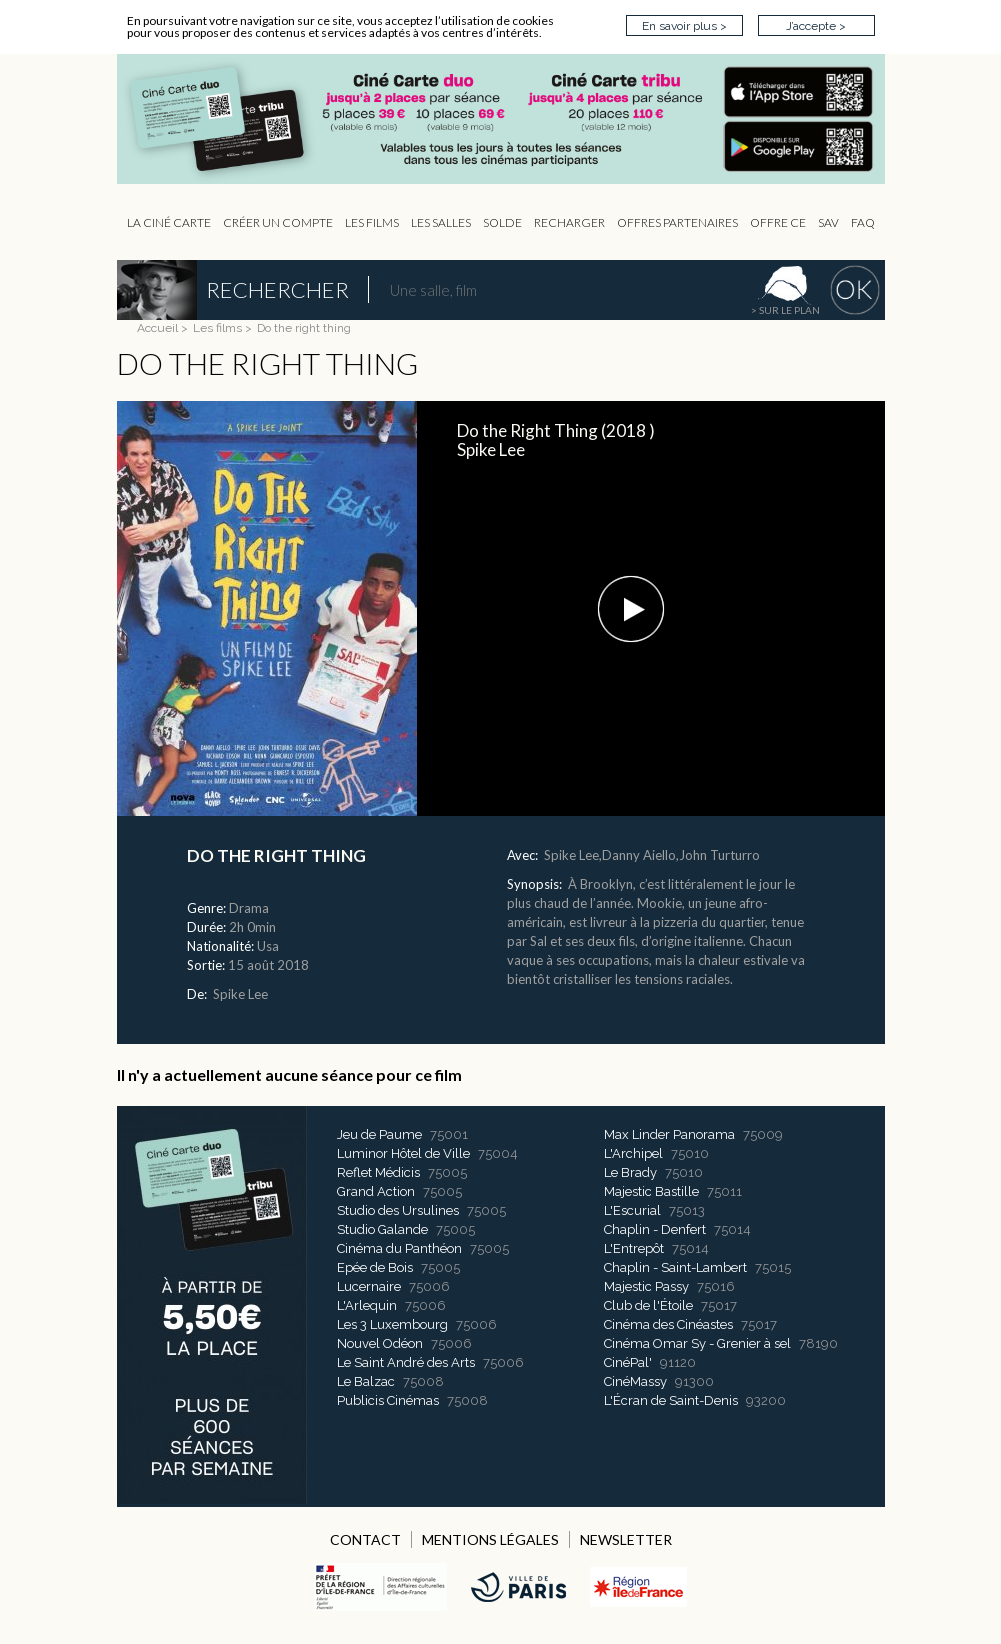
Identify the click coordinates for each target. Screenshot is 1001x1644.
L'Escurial (632, 1210)
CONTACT (365, 1539)
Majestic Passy (646, 1286)
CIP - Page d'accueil (511, 119)
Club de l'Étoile (648, 1305)
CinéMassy (635, 1381)
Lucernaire (369, 1286)
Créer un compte (278, 222)
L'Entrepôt (634, 1248)
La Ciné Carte (169, 222)
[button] (631, 609)
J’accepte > (816, 26)
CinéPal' (628, 1362)
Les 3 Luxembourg (392, 1324)
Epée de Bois (375, 1267)
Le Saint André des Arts (406, 1362)
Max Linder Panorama (669, 1134)
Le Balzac (366, 1381)
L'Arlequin (367, 1305)
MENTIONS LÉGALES (490, 1539)
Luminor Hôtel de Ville (403, 1153)
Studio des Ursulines (398, 1210)
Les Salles (441, 222)
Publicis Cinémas (388, 1400)
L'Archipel (633, 1153)
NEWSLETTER (626, 1539)
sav (828, 222)
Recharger (569, 222)
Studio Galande (382, 1229)
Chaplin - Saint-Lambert (675, 1267)
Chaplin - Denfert (655, 1229)
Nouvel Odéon (380, 1343)
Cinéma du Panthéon (399, 1248)
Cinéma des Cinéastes (668, 1324)
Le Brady (630, 1172)
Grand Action (376, 1191)
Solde (502, 222)
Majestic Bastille (651, 1191)
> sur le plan (785, 310)
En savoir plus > (684, 26)
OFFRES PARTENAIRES (677, 222)
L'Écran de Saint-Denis (671, 1400)
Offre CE (778, 222)
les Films (372, 222)
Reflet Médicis (378, 1172)
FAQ (863, 222)
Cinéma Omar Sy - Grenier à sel (697, 1343)
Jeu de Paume (379, 1134)
